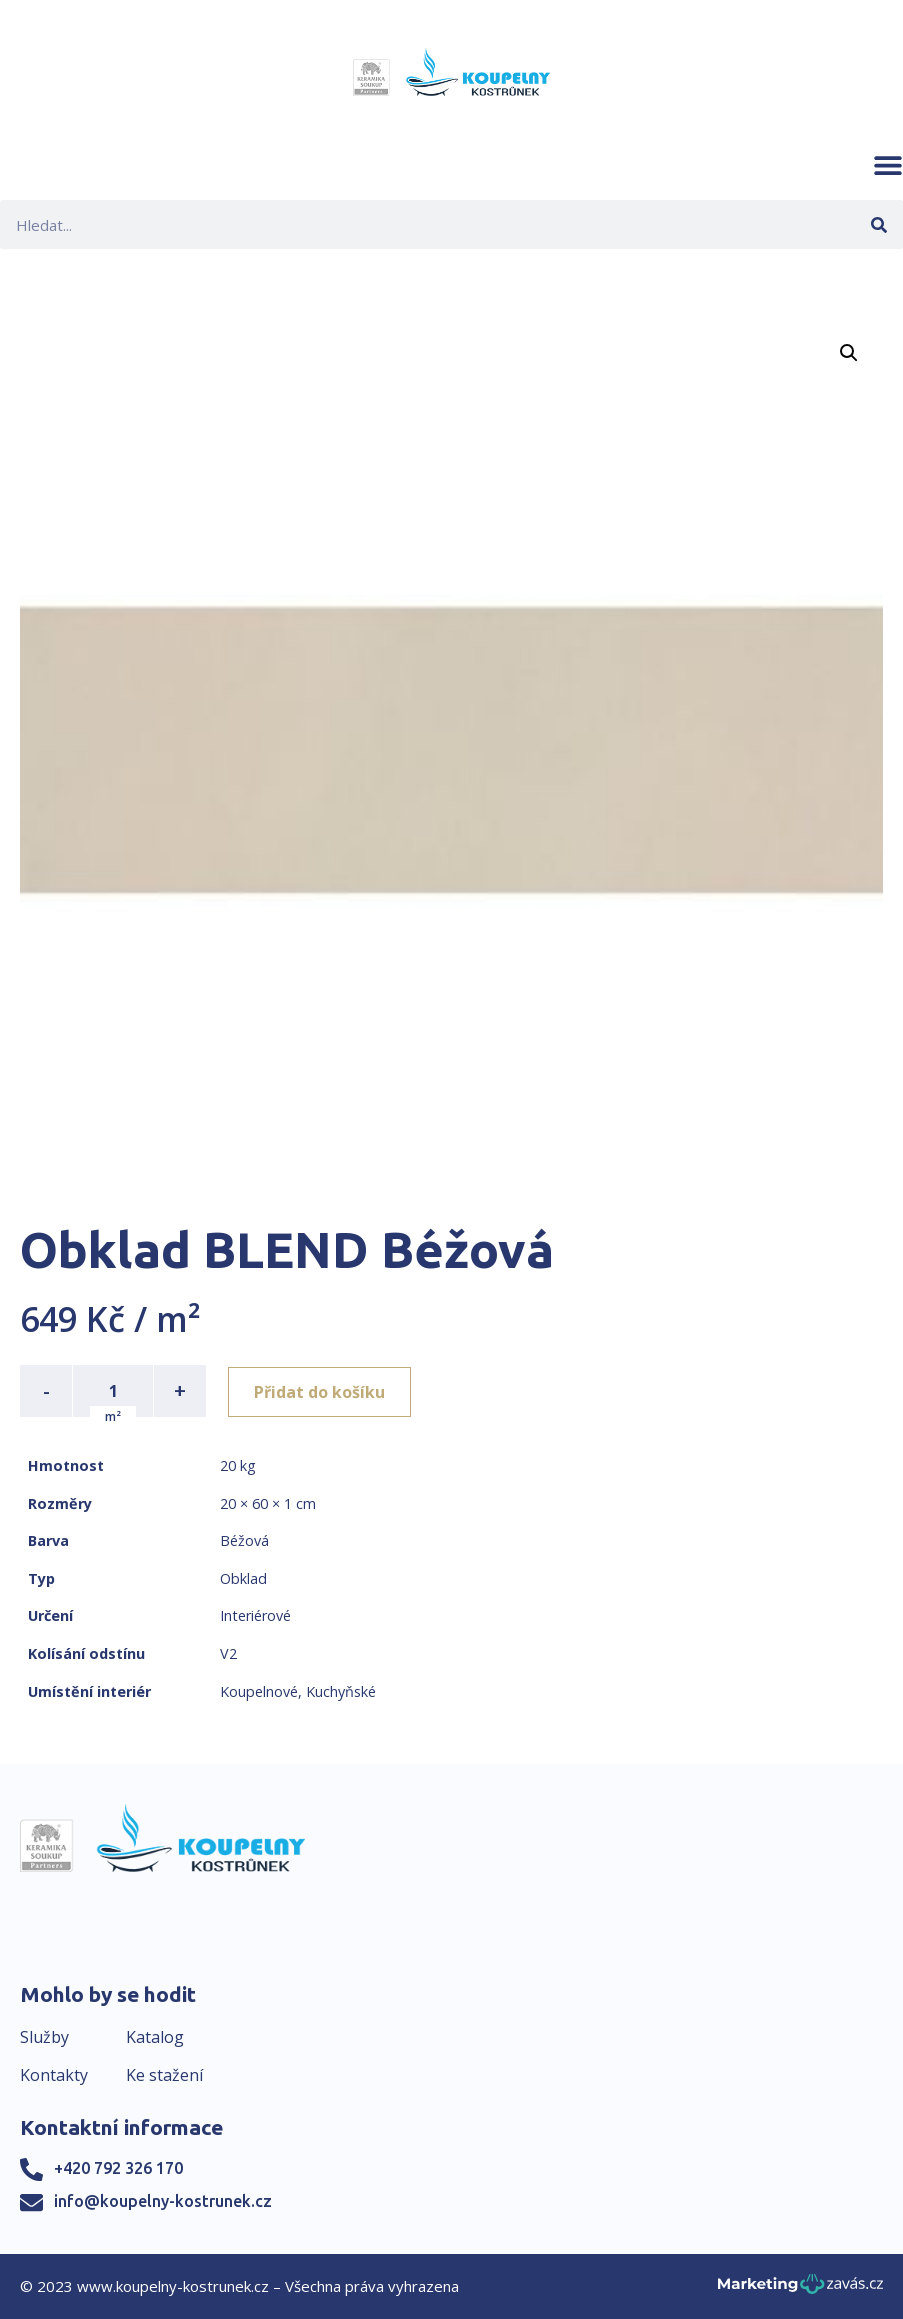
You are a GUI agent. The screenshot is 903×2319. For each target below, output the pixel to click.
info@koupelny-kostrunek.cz (163, 2201)
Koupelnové (259, 1691)
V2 (228, 1653)
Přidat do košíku (321, 1391)
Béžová (244, 1540)
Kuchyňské (341, 1691)
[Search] (878, 224)
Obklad (243, 1578)
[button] (888, 165)
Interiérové (255, 1615)
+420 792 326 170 (118, 2168)
